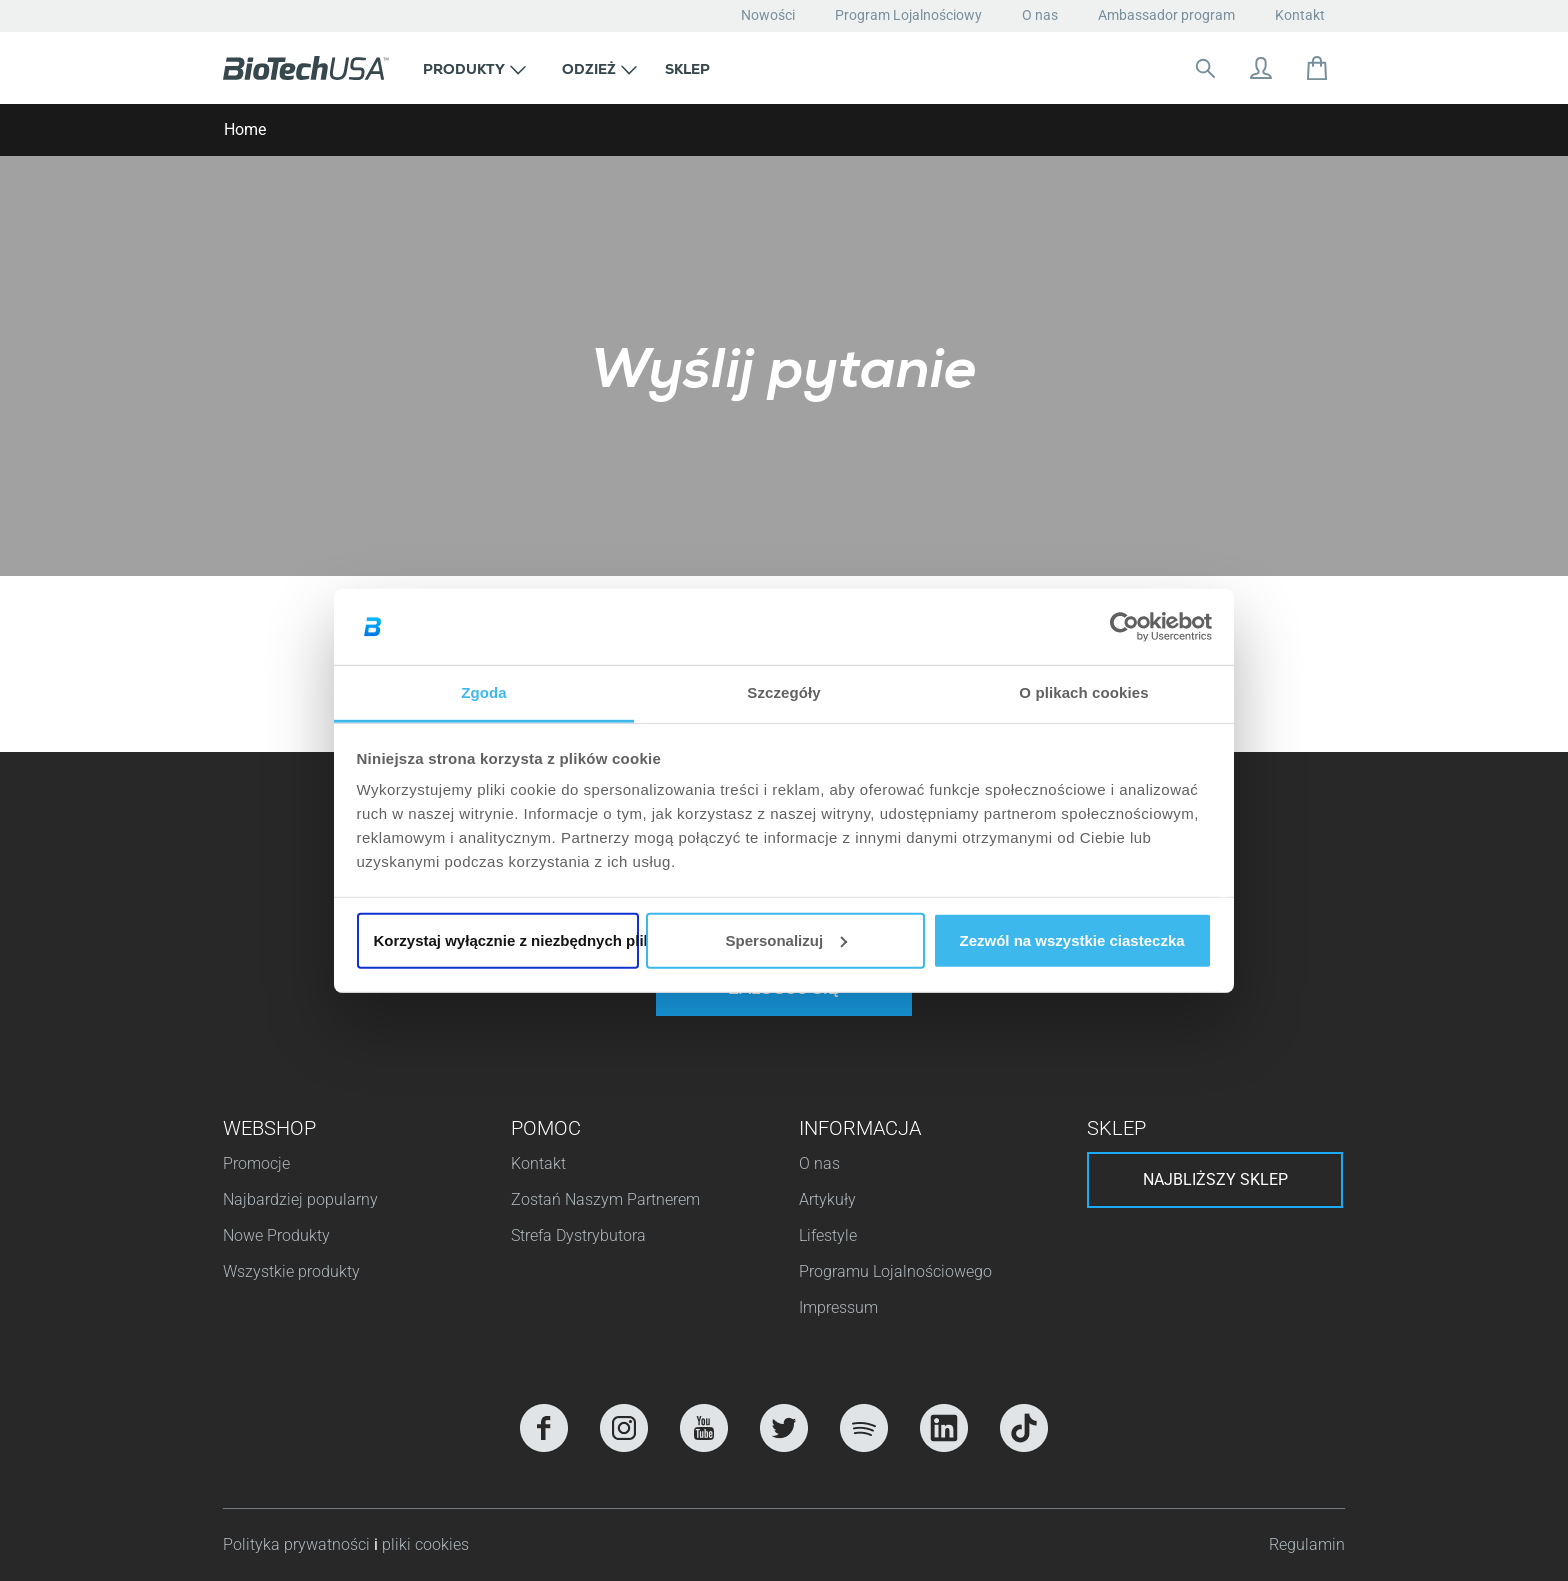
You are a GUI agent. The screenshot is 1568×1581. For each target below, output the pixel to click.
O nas (1040, 15)
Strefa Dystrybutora (578, 1235)
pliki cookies (425, 1544)
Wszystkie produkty (291, 1271)
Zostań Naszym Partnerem (605, 1199)
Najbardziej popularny (300, 1199)
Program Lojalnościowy (908, 15)
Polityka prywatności (298, 1544)
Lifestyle (828, 1235)
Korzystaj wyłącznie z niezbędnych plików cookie (506, 940)
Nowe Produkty (276, 1235)
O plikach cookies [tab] (1083, 692)
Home (245, 129)
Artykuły (827, 1199)
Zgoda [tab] (484, 692)
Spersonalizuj (787, 940)
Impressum (838, 1307)
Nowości (768, 15)
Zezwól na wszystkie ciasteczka (1071, 940)
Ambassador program (1166, 15)
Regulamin (1307, 1544)
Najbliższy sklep (1215, 1179)
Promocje (256, 1163)
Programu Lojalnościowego (895, 1271)
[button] (474, 68)
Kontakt (1300, 15)
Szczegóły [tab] (783, 692)
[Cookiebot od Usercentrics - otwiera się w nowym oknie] (1124, 627)
